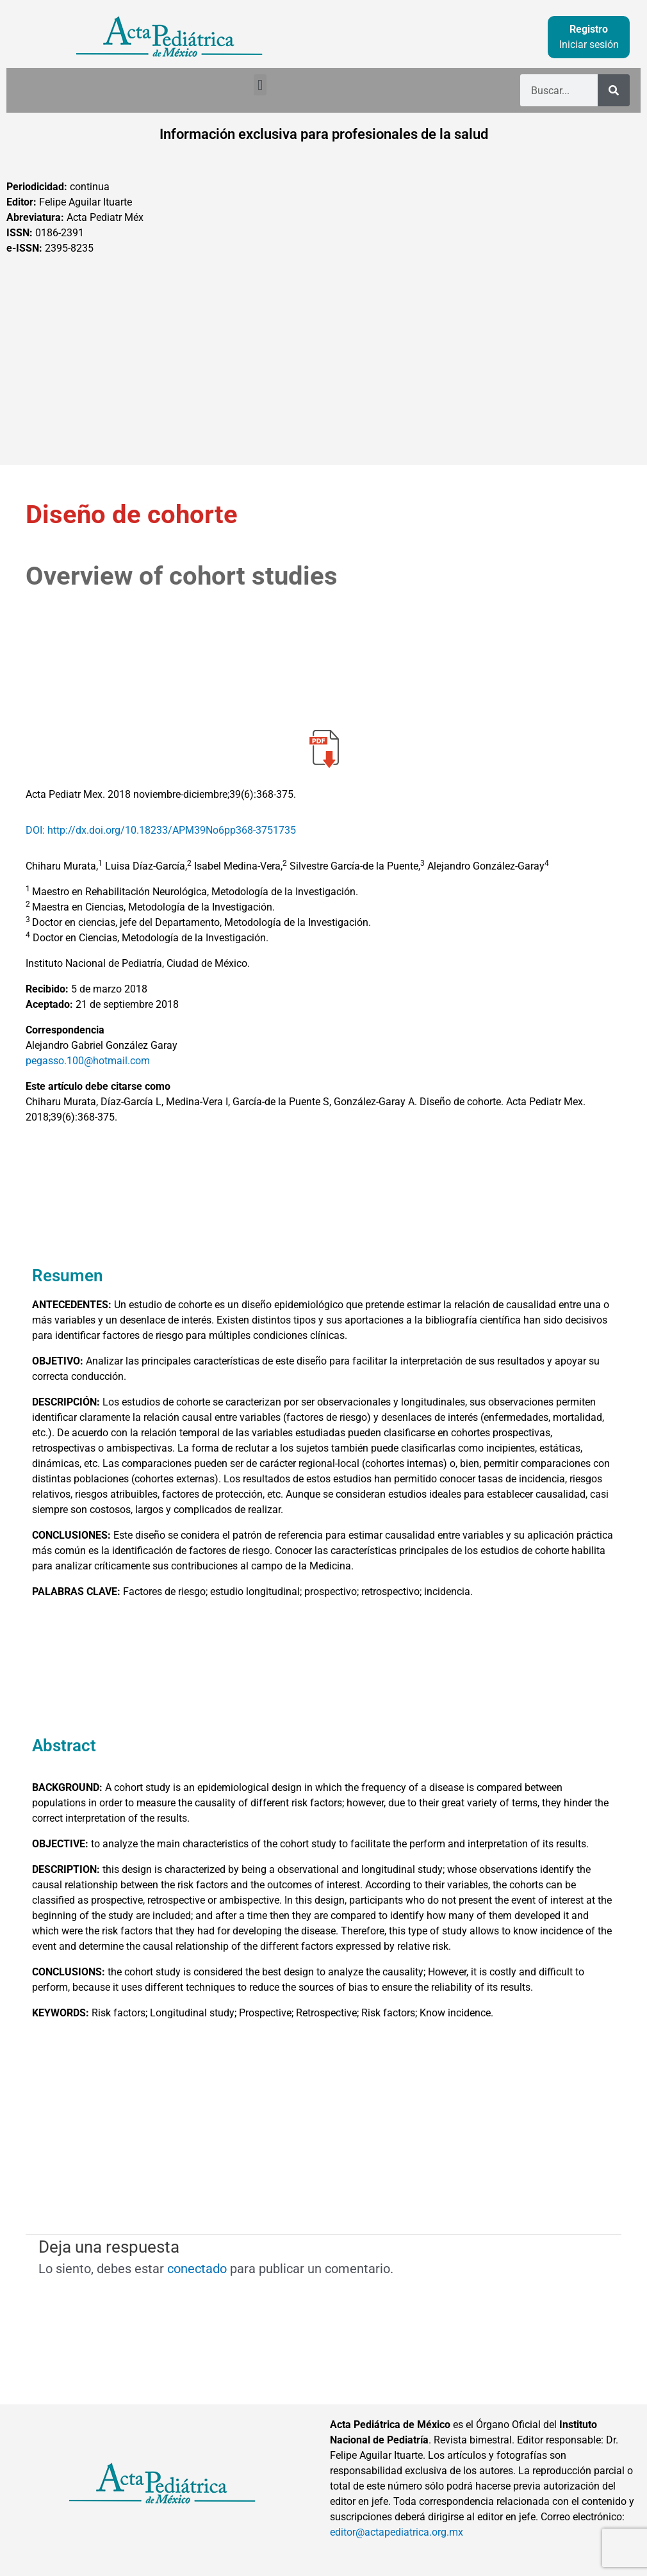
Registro (588, 29)
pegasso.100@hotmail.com (88, 1061)
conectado (197, 2268)
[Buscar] (614, 90)
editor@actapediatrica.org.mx (396, 2532)
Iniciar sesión (589, 44)
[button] (260, 84)
